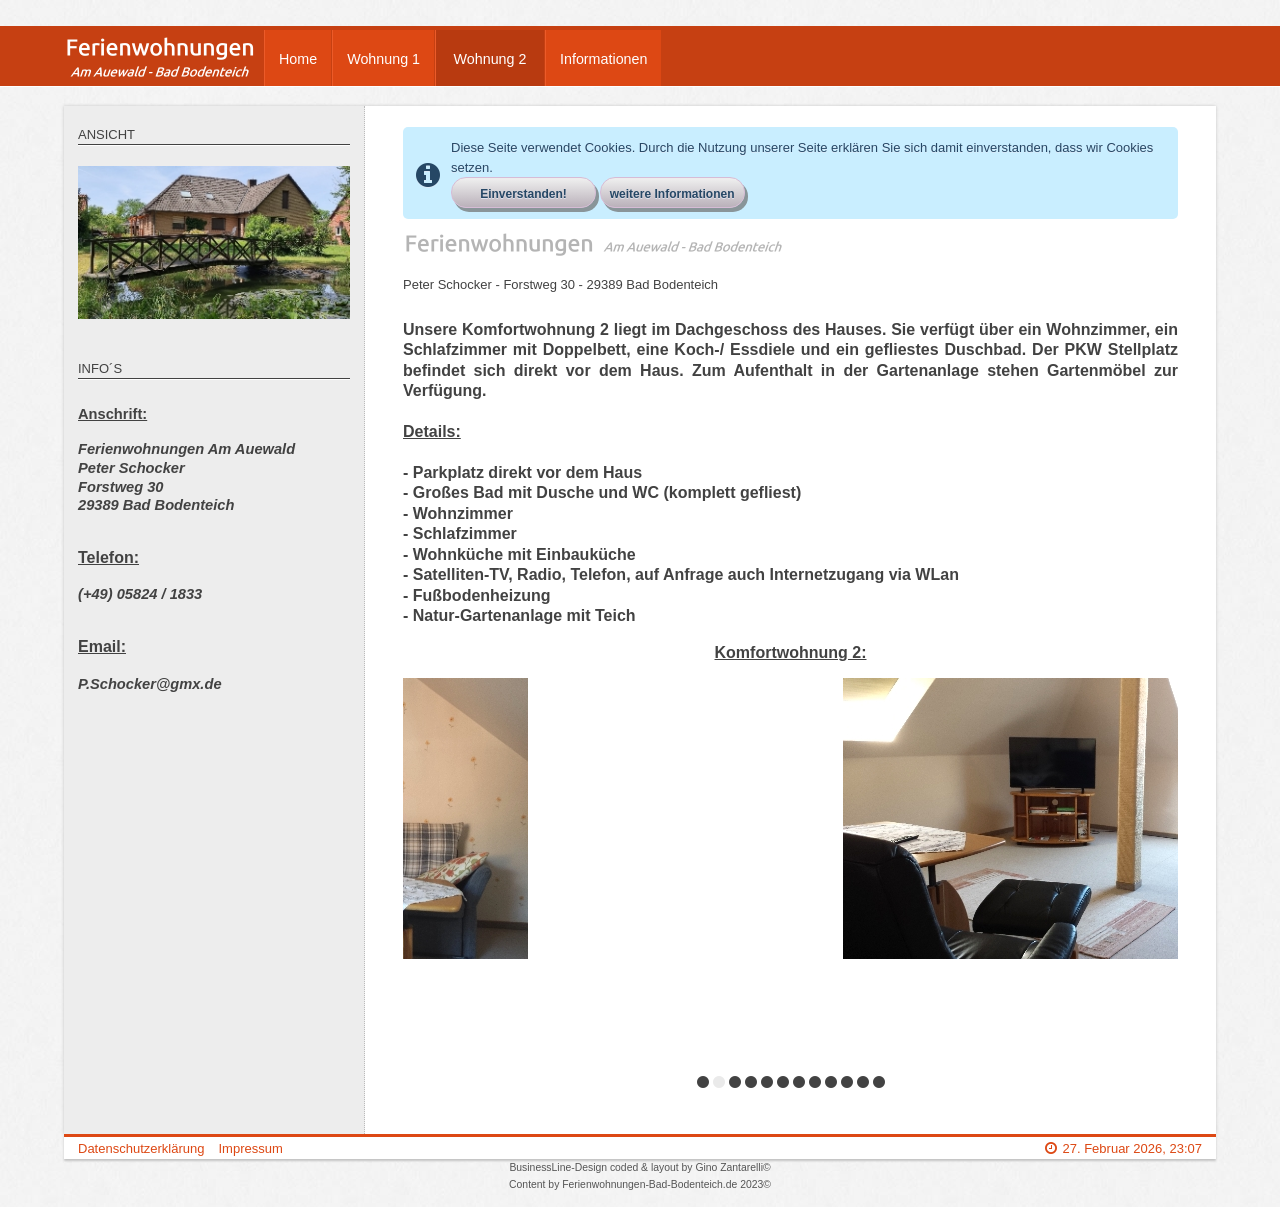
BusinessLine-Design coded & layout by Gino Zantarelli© (639, 1167)
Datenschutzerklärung (141, 1148)
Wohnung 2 (490, 59)
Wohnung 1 (383, 59)
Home (298, 59)
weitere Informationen (672, 194)
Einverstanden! (523, 194)
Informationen (603, 59)
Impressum (250, 1148)
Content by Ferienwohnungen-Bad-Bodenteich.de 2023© (640, 1184)
